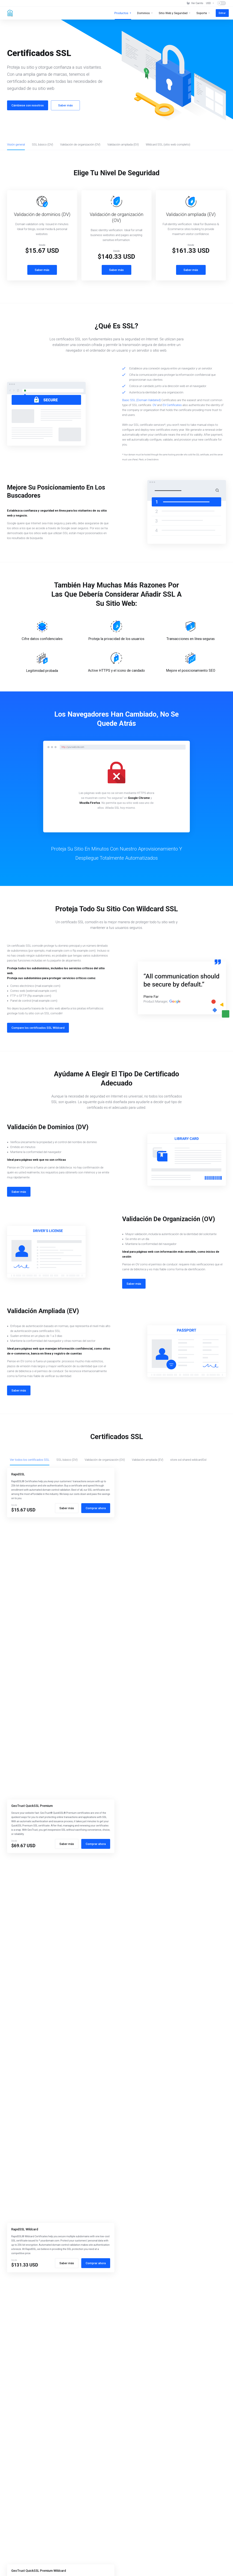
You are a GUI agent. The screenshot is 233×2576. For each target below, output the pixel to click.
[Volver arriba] (208, 2562)
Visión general (16, 144)
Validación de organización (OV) (80, 144)
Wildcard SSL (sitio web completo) (168, 144)
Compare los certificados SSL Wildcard (38, 1027)
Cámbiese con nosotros (27, 105)
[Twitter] (17, 2399)
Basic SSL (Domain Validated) (141, 400)
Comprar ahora (111, 1548)
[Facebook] (8, 2399)
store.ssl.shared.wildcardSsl (188, 1459)
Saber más (65, 105)
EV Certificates (172, 405)
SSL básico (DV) (42, 144)
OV (154, 405)
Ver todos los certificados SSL (29, 1459)
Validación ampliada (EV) (123, 144)
